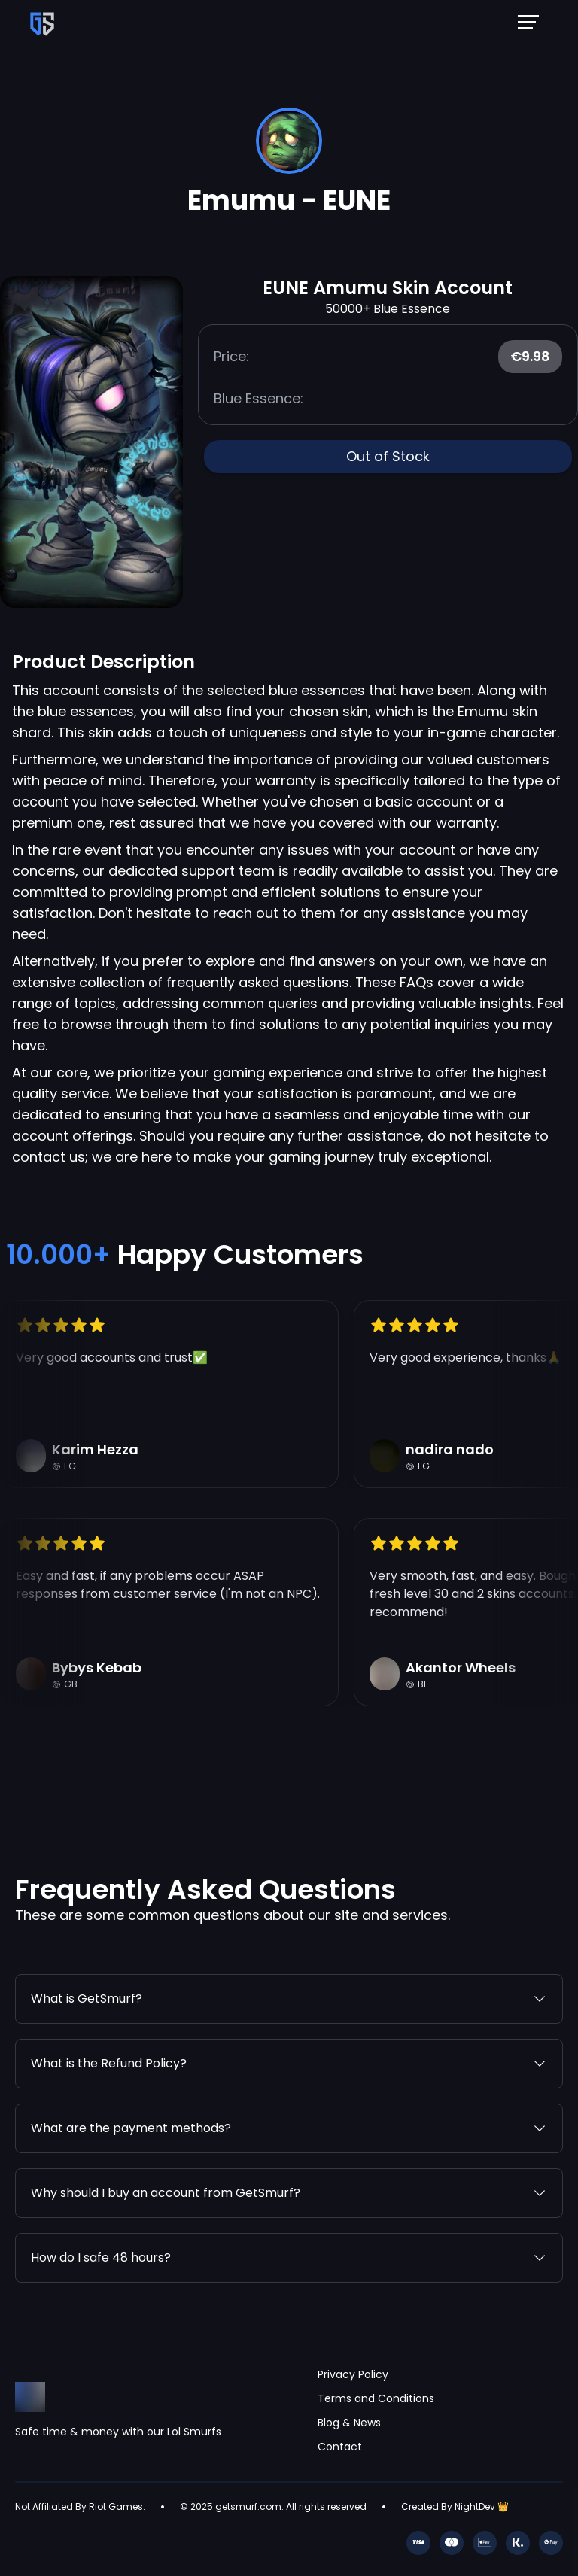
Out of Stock (388, 456)
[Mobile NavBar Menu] (533, 21)
